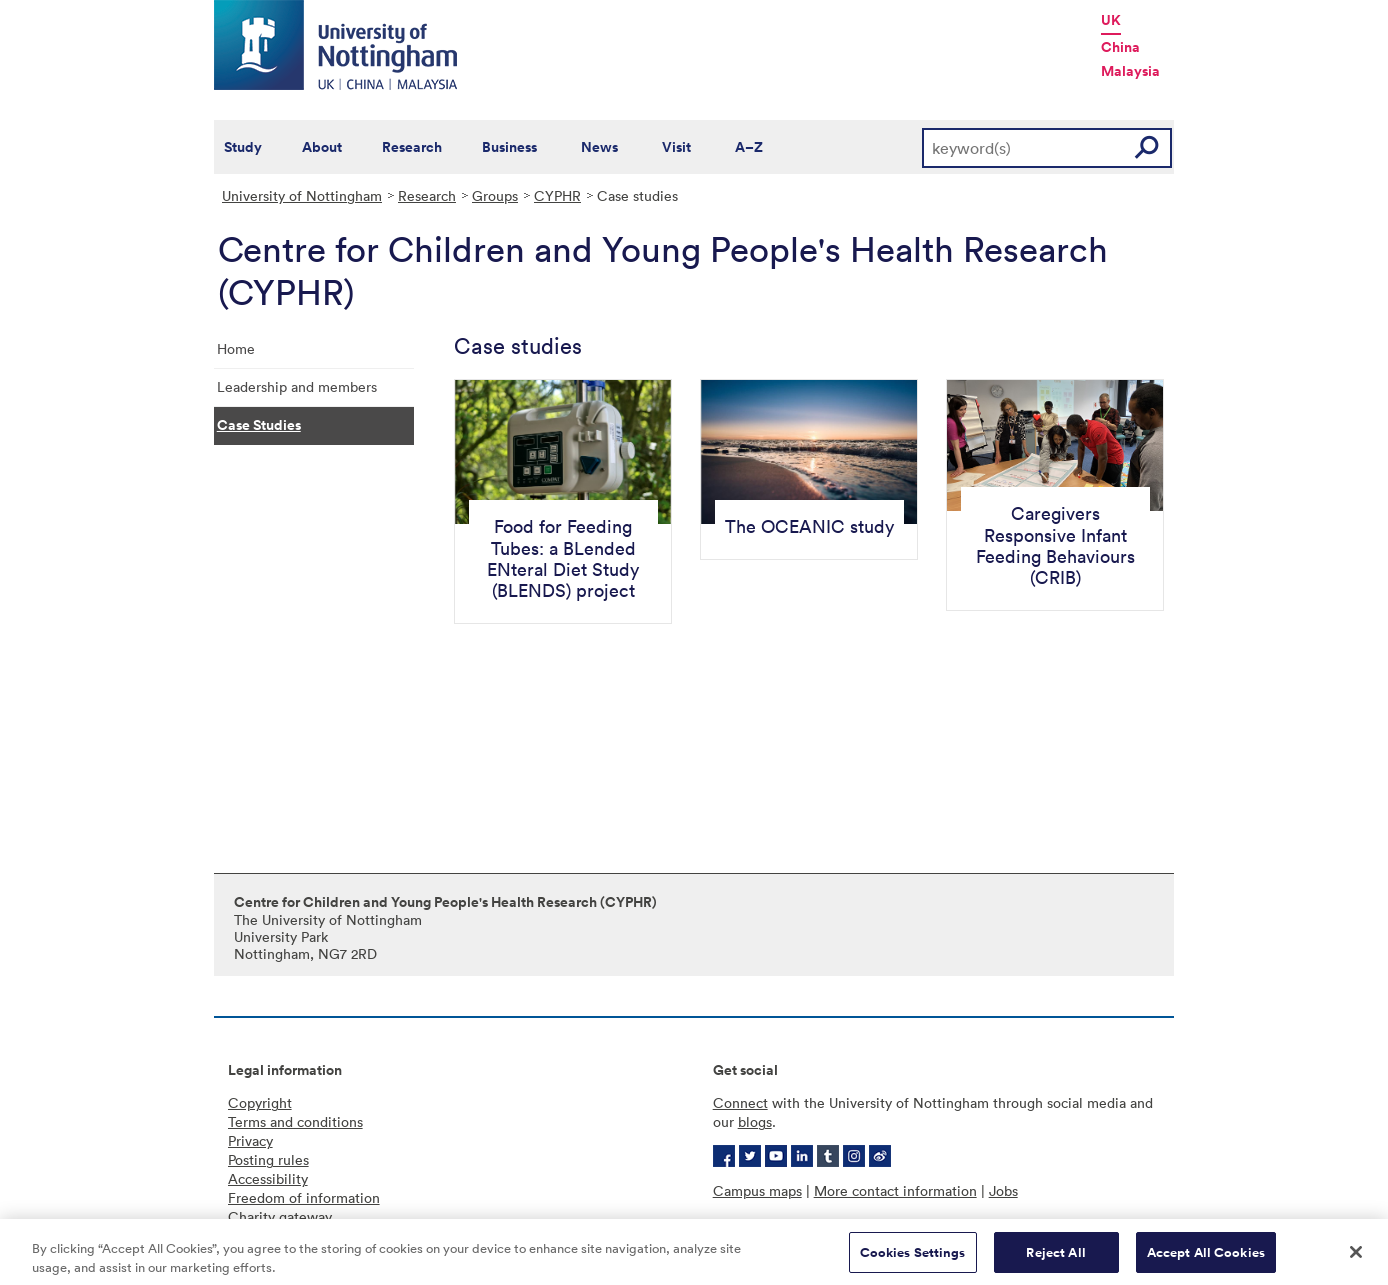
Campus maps (757, 1190)
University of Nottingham (302, 195)
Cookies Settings (913, 1258)
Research (412, 147)
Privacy (250, 1140)
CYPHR (557, 195)
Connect (740, 1102)
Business (509, 147)
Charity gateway (280, 1216)
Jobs (1003, 1190)
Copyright (260, 1102)
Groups (495, 195)
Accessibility (268, 1178)
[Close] (1356, 1258)
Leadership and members (297, 386)
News (599, 147)
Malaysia (1130, 71)
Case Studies (259, 425)
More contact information (895, 1190)
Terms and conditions (295, 1121)
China (1120, 47)
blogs (755, 1121)
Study (243, 147)
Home (236, 348)
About (322, 147)
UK (1111, 20)
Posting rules (268, 1159)
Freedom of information (304, 1197)
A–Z (749, 147)
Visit (676, 147)
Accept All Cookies (1206, 1258)
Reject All (1055, 1258)
